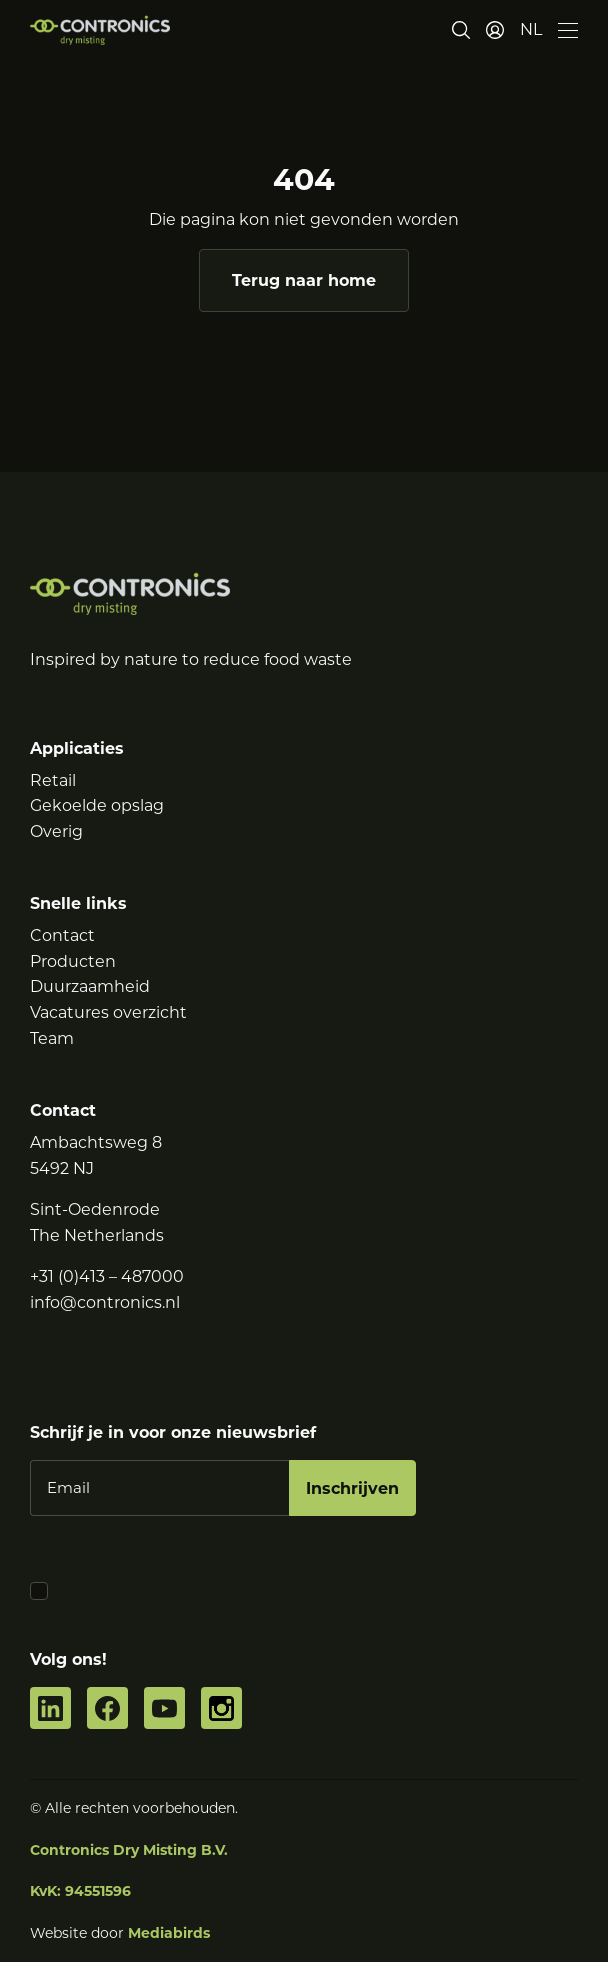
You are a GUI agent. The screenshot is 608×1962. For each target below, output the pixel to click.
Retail (53, 780)
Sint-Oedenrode (95, 1209)
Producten (73, 961)
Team (52, 1038)
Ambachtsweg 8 (96, 1142)
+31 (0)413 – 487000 (107, 1276)
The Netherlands (97, 1235)
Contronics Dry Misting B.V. (129, 1850)
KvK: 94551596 (80, 1891)
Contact (62, 935)
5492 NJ (62, 1168)
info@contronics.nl (105, 1302)
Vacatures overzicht (108, 1012)
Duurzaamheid (90, 986)
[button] (531, 30)
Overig (56, 831)
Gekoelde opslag (97, 805)
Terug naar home (304, 280)
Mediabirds (169, 1933)
